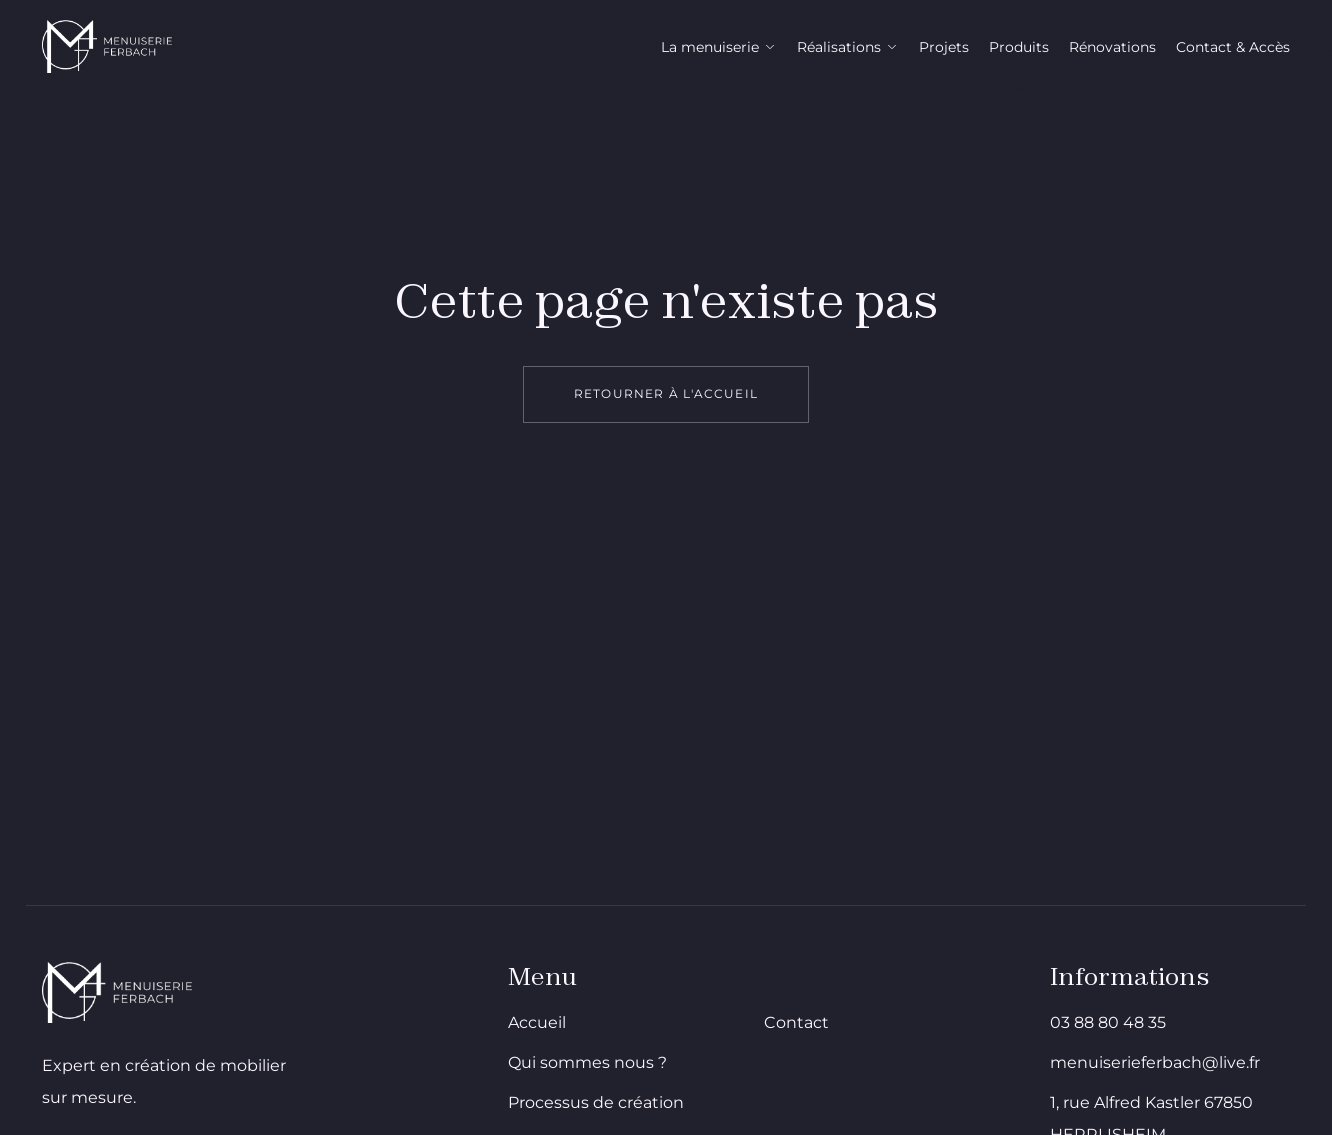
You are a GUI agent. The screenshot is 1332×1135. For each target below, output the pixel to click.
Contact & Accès (1233, 47)
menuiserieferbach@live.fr (1155, 1062)
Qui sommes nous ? (587, 1062)
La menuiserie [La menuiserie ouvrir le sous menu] (719, 47)
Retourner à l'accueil (666, 393)
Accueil (537, 1022)
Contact (796, 1022)
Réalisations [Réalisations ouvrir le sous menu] (848, 47)
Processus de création (596, 1102)
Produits (1019, 47)
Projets (944, 47)
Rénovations (1112, 47)
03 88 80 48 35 (1108, 1022)
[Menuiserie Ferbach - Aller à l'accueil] (107, 46)
